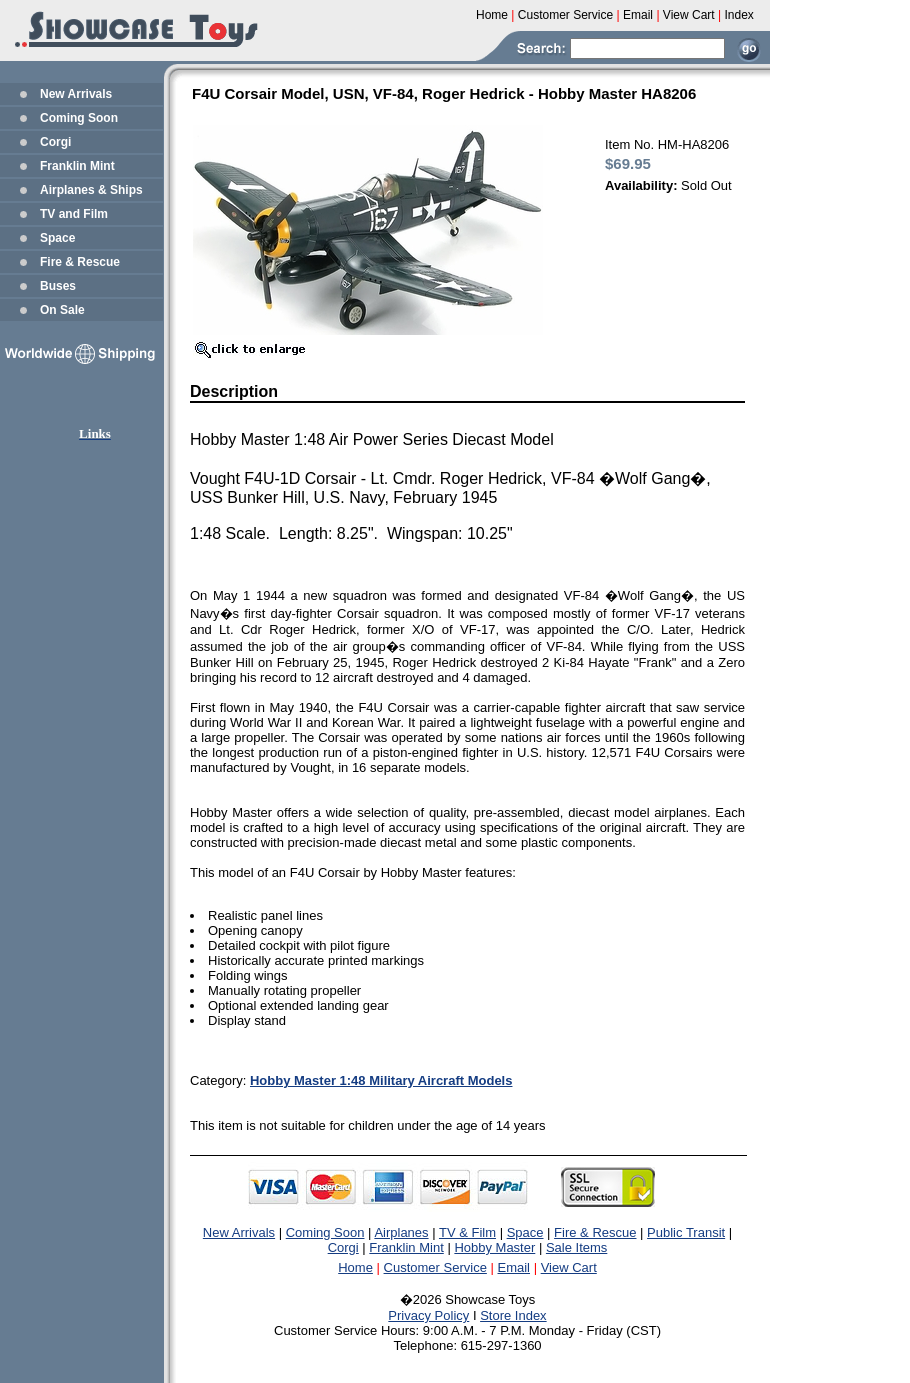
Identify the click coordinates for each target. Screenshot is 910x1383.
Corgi (55, 142)
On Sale (62, 310)
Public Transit (686, 1232)
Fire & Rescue (80, 262)
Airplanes (401, 1232)
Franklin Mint (77, 166)
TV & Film (467, 1232)
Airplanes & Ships (91, 190)
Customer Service (435, 1267)
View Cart (569, 1267)
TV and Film (74, 214)
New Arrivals (76, 94)
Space (57, 238)
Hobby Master (494, 1247)
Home (355, 1267)
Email (514, 1267)
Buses (58, 286)
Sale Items (576, 1247)
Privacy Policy (428, 1315)
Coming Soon (79, 118)
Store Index (513, 1315)
